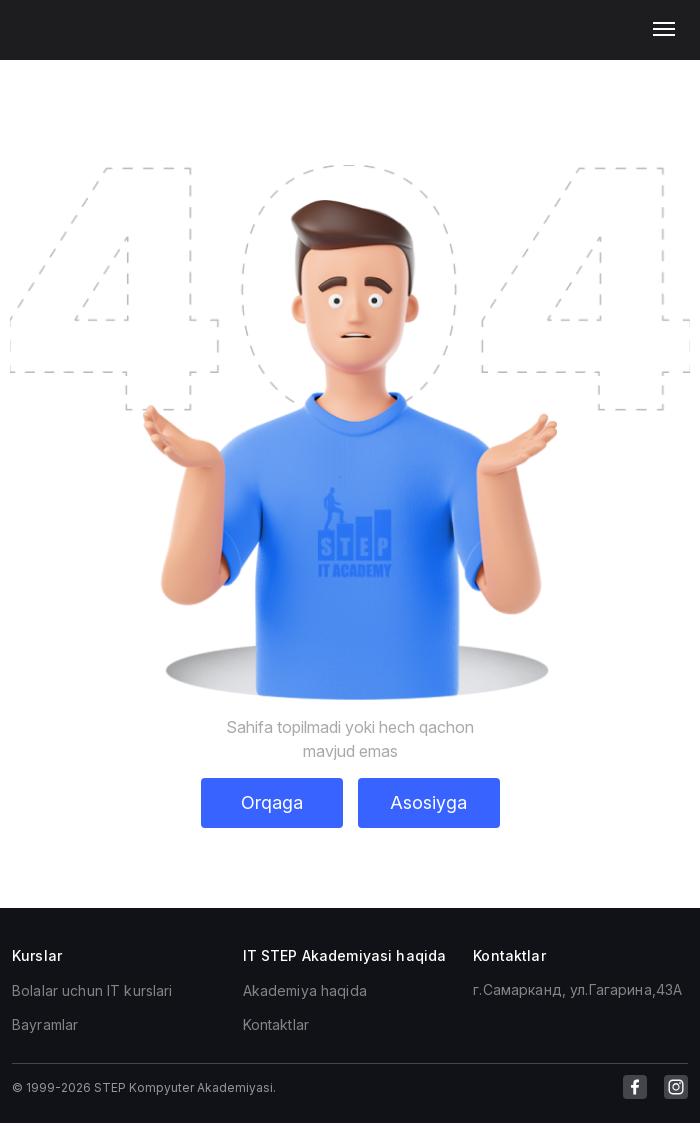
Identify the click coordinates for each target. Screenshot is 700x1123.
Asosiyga (428, 802)
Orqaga (272, 802)
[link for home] (51, 40)
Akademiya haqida (305, 990)
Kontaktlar (276, 1024)
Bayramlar (45, 1024)
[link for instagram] (676, 1087)
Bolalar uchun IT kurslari (92, 990)
